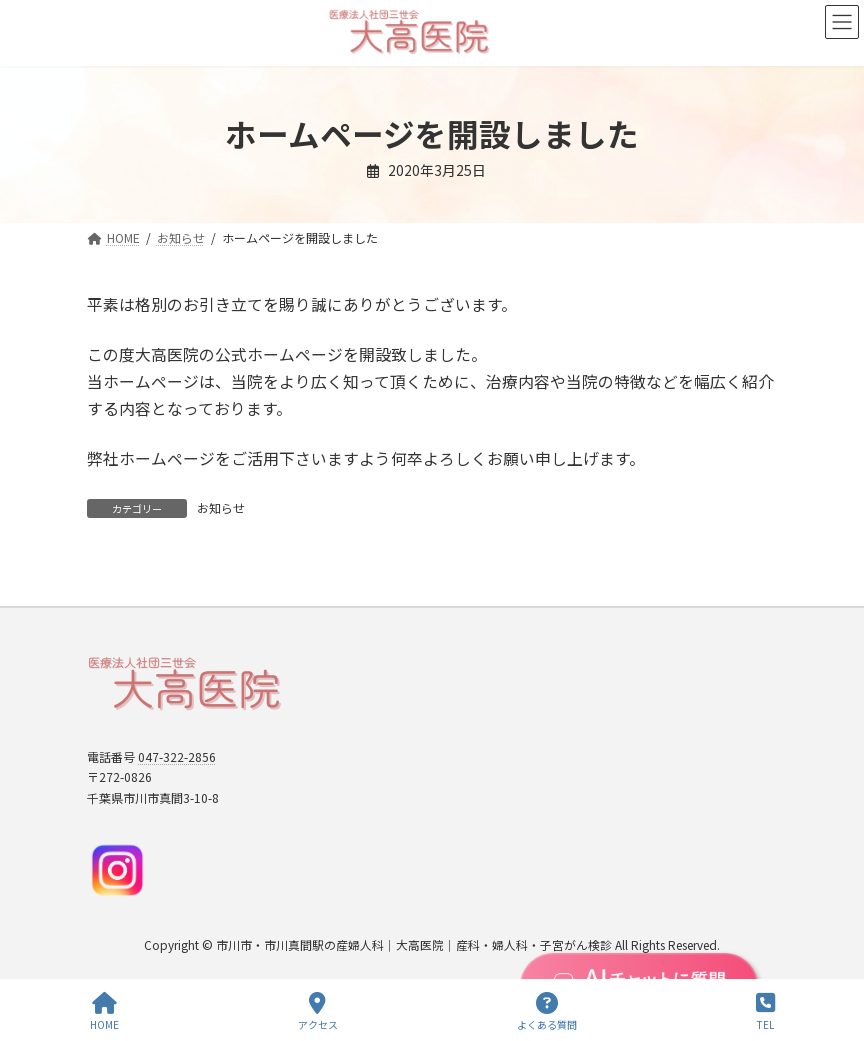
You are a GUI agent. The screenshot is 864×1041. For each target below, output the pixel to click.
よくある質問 (547, 1011)
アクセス (318, 1011)
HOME (104, 1011)
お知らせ (221, 507)
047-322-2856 (177, 756)
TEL (765, 1011)
